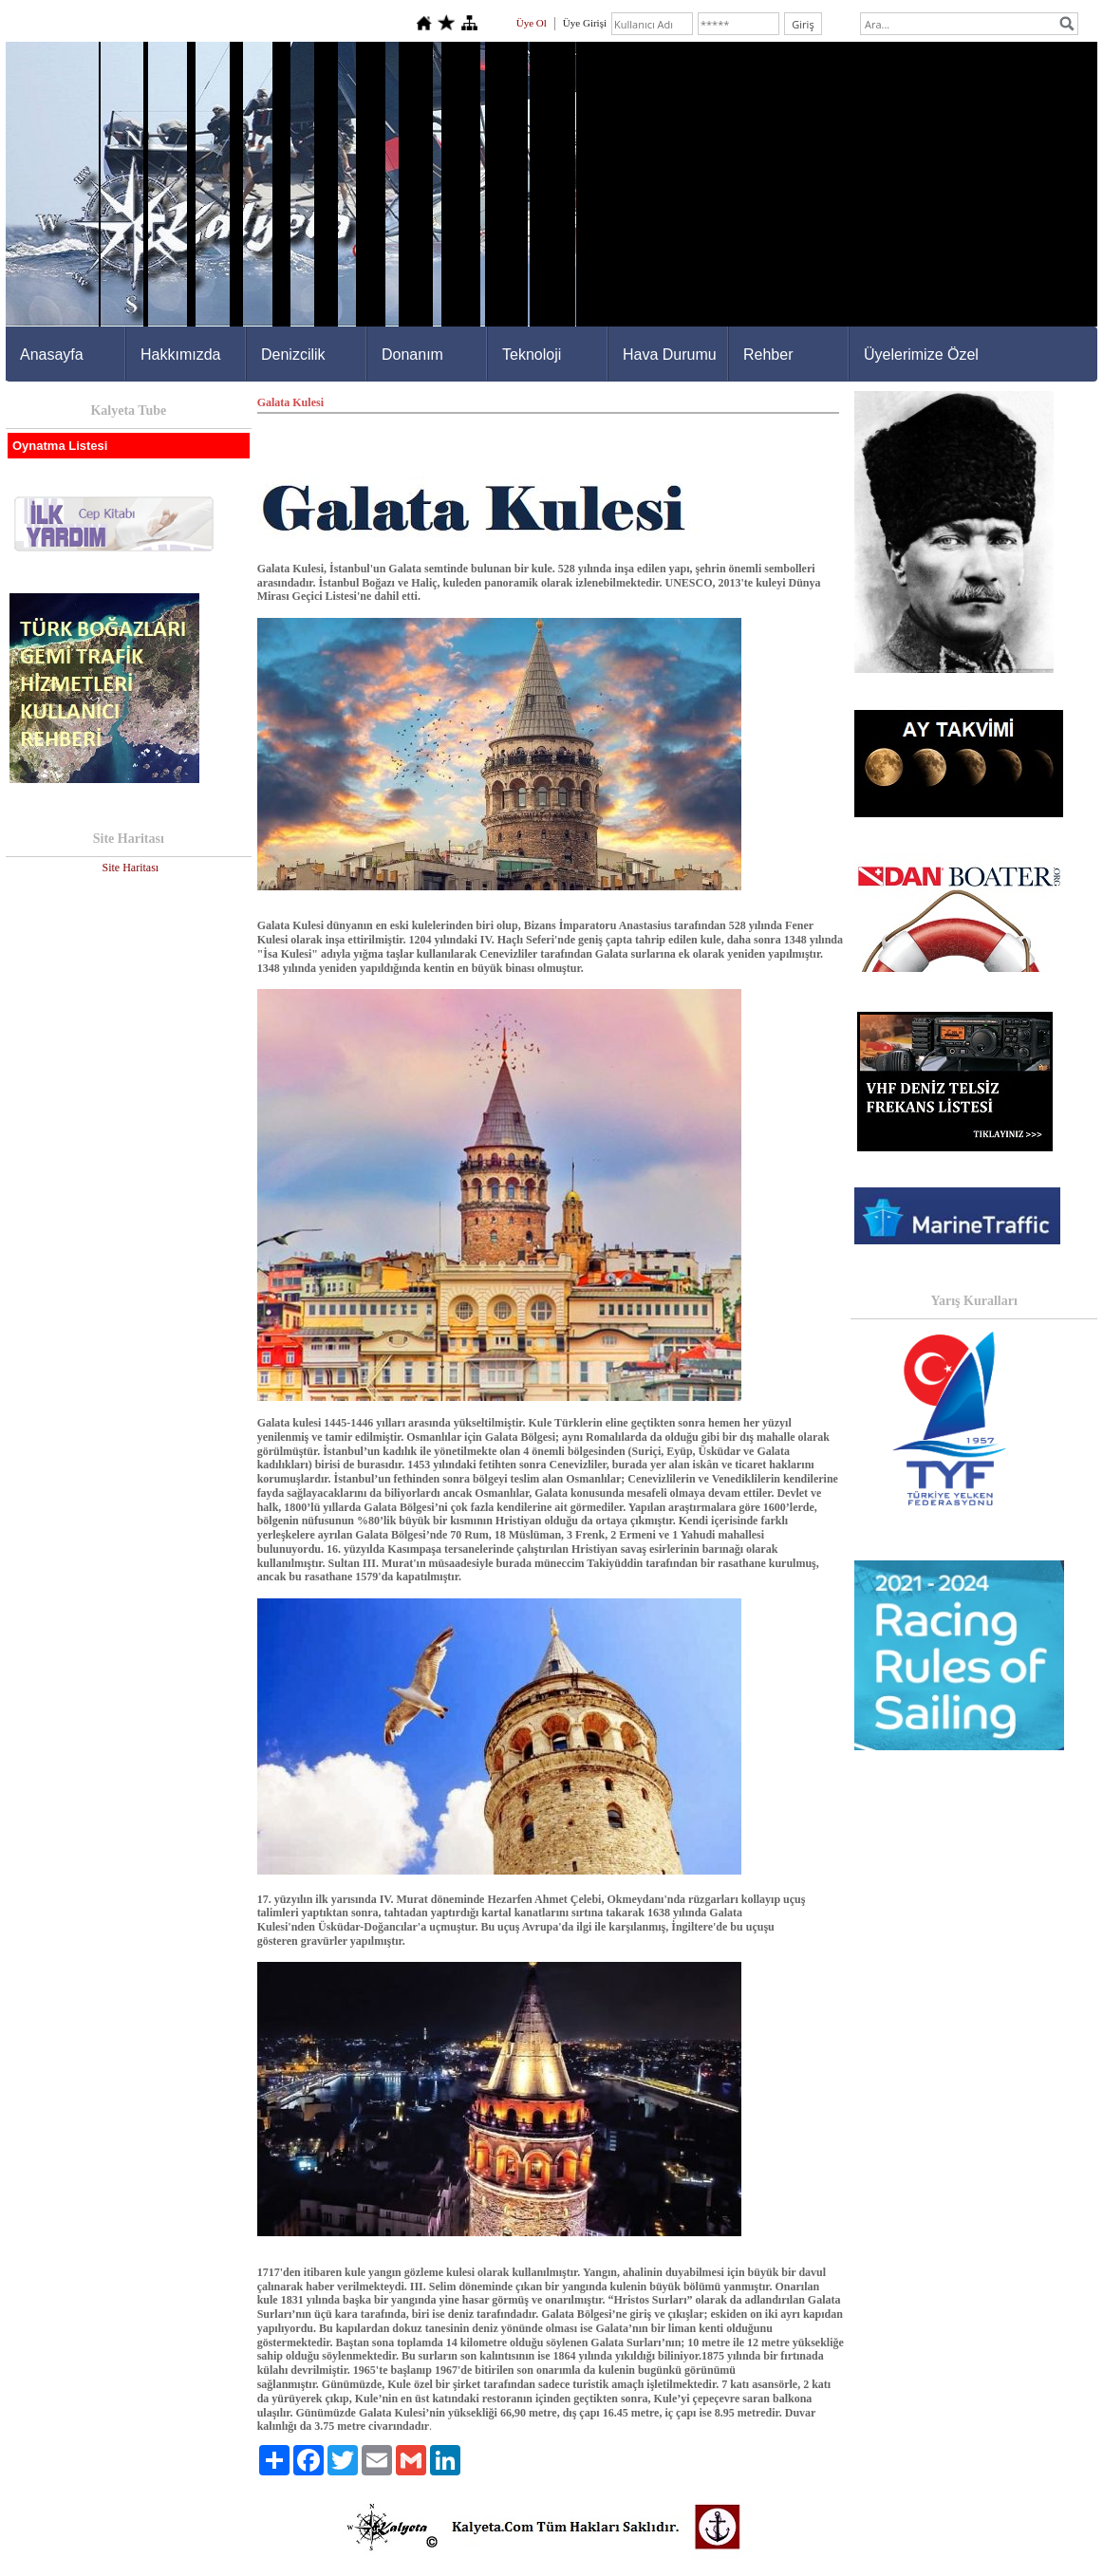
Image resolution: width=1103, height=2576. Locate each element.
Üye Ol (531, 22)
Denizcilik (293, 354)
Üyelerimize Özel (921, 354)
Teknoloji (531, 354)
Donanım (412, 354)
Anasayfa (52, 354)
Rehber (768, 354)
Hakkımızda (180, 354)
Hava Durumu (670, 354)
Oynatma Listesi (59, 446)
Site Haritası (130, 867)
